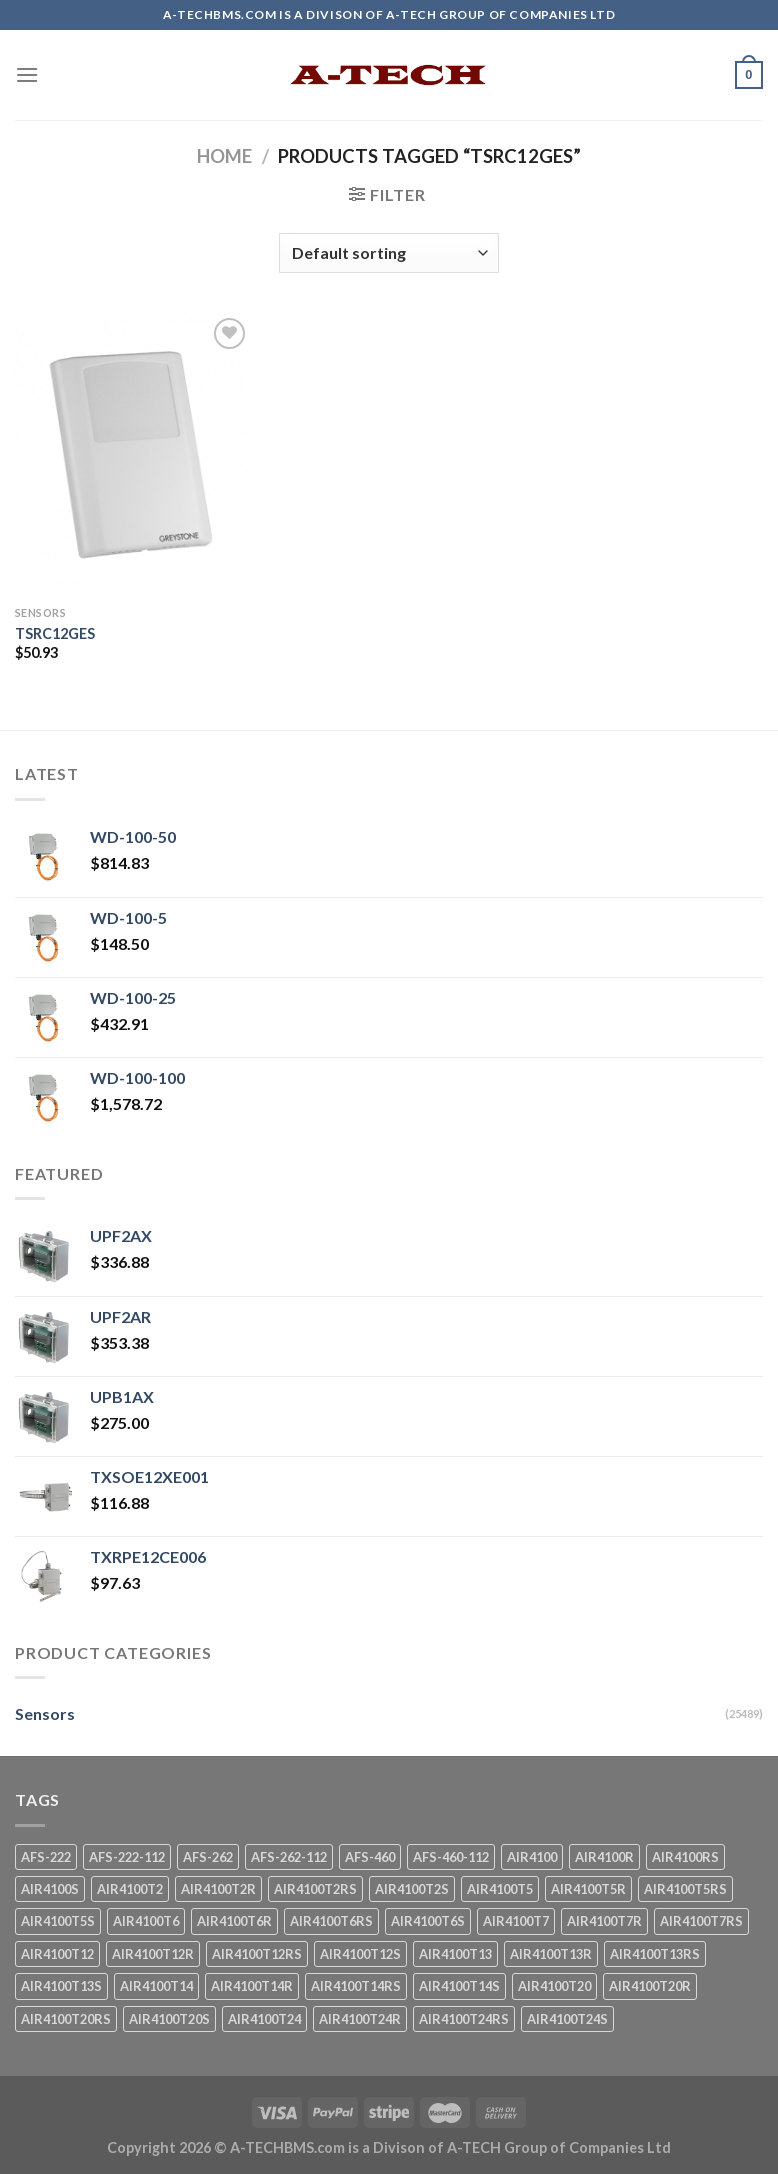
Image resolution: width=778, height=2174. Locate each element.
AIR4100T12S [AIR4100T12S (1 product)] (360, 1954)
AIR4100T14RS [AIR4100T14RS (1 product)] (356, 1986)
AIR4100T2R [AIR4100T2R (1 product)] (218, 1889)
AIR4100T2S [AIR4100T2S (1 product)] (412, 1889)
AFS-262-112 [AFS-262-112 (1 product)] (289, 1857)
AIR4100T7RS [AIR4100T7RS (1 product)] (701, 1921)
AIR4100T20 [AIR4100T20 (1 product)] (554, 1986)
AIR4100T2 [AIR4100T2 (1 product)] (130, 1889)
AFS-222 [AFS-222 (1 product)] (46, 1857)
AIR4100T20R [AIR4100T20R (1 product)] (650, 1986)
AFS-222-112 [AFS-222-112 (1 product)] (127, 1857)
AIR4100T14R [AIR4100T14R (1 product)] (252, 1986)
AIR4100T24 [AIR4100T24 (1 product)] (264, 2019)
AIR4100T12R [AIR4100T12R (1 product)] (153, 1954)
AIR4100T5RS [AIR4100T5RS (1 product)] (685, 1889)
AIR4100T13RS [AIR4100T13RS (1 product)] (655, 1954)
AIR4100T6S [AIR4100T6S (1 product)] (428, 1921)
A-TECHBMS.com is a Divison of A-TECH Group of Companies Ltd (450, 2147)
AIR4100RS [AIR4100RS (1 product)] (685, 1857)
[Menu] (27, 74)
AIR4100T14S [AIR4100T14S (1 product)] (459, 1986)
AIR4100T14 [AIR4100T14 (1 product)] (156, 1986)
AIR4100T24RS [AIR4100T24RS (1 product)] (464, 2019)
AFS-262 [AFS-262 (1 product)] (208, 1857)
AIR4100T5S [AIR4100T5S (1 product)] (58, 1921)
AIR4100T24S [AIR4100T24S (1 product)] (567, 2019)
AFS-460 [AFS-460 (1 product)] (370, 1857)
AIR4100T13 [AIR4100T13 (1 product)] (455, 1954)
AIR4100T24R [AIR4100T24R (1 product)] (360, 2019)
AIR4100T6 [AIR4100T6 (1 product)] (146, 1921)
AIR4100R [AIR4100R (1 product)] (604, 1857)
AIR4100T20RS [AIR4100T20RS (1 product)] (66, 2019)
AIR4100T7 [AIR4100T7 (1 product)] (516, 1921)
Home (224, 156)
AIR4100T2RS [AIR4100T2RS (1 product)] (315, 1889)
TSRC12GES (55, 633)
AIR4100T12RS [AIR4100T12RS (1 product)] (257, 1954)
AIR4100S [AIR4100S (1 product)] (50, 1889)
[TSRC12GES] (133, 454)
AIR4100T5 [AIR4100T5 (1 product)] (500, 1889)
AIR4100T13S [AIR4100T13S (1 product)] (61, 1986)
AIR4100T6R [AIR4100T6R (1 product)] (234, 1921)
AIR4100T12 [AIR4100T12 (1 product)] (57, 1954)
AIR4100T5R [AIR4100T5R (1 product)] (588, 1889)
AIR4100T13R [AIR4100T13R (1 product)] (551, 1954)
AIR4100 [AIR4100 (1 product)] (532, 1857)
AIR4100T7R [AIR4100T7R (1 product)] (604, 1921)
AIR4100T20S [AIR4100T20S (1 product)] (169, 2019)
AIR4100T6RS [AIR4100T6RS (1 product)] (331, 1921)
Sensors (45, 1713)
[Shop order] (389, 253)
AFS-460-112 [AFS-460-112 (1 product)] (451, 1857)
